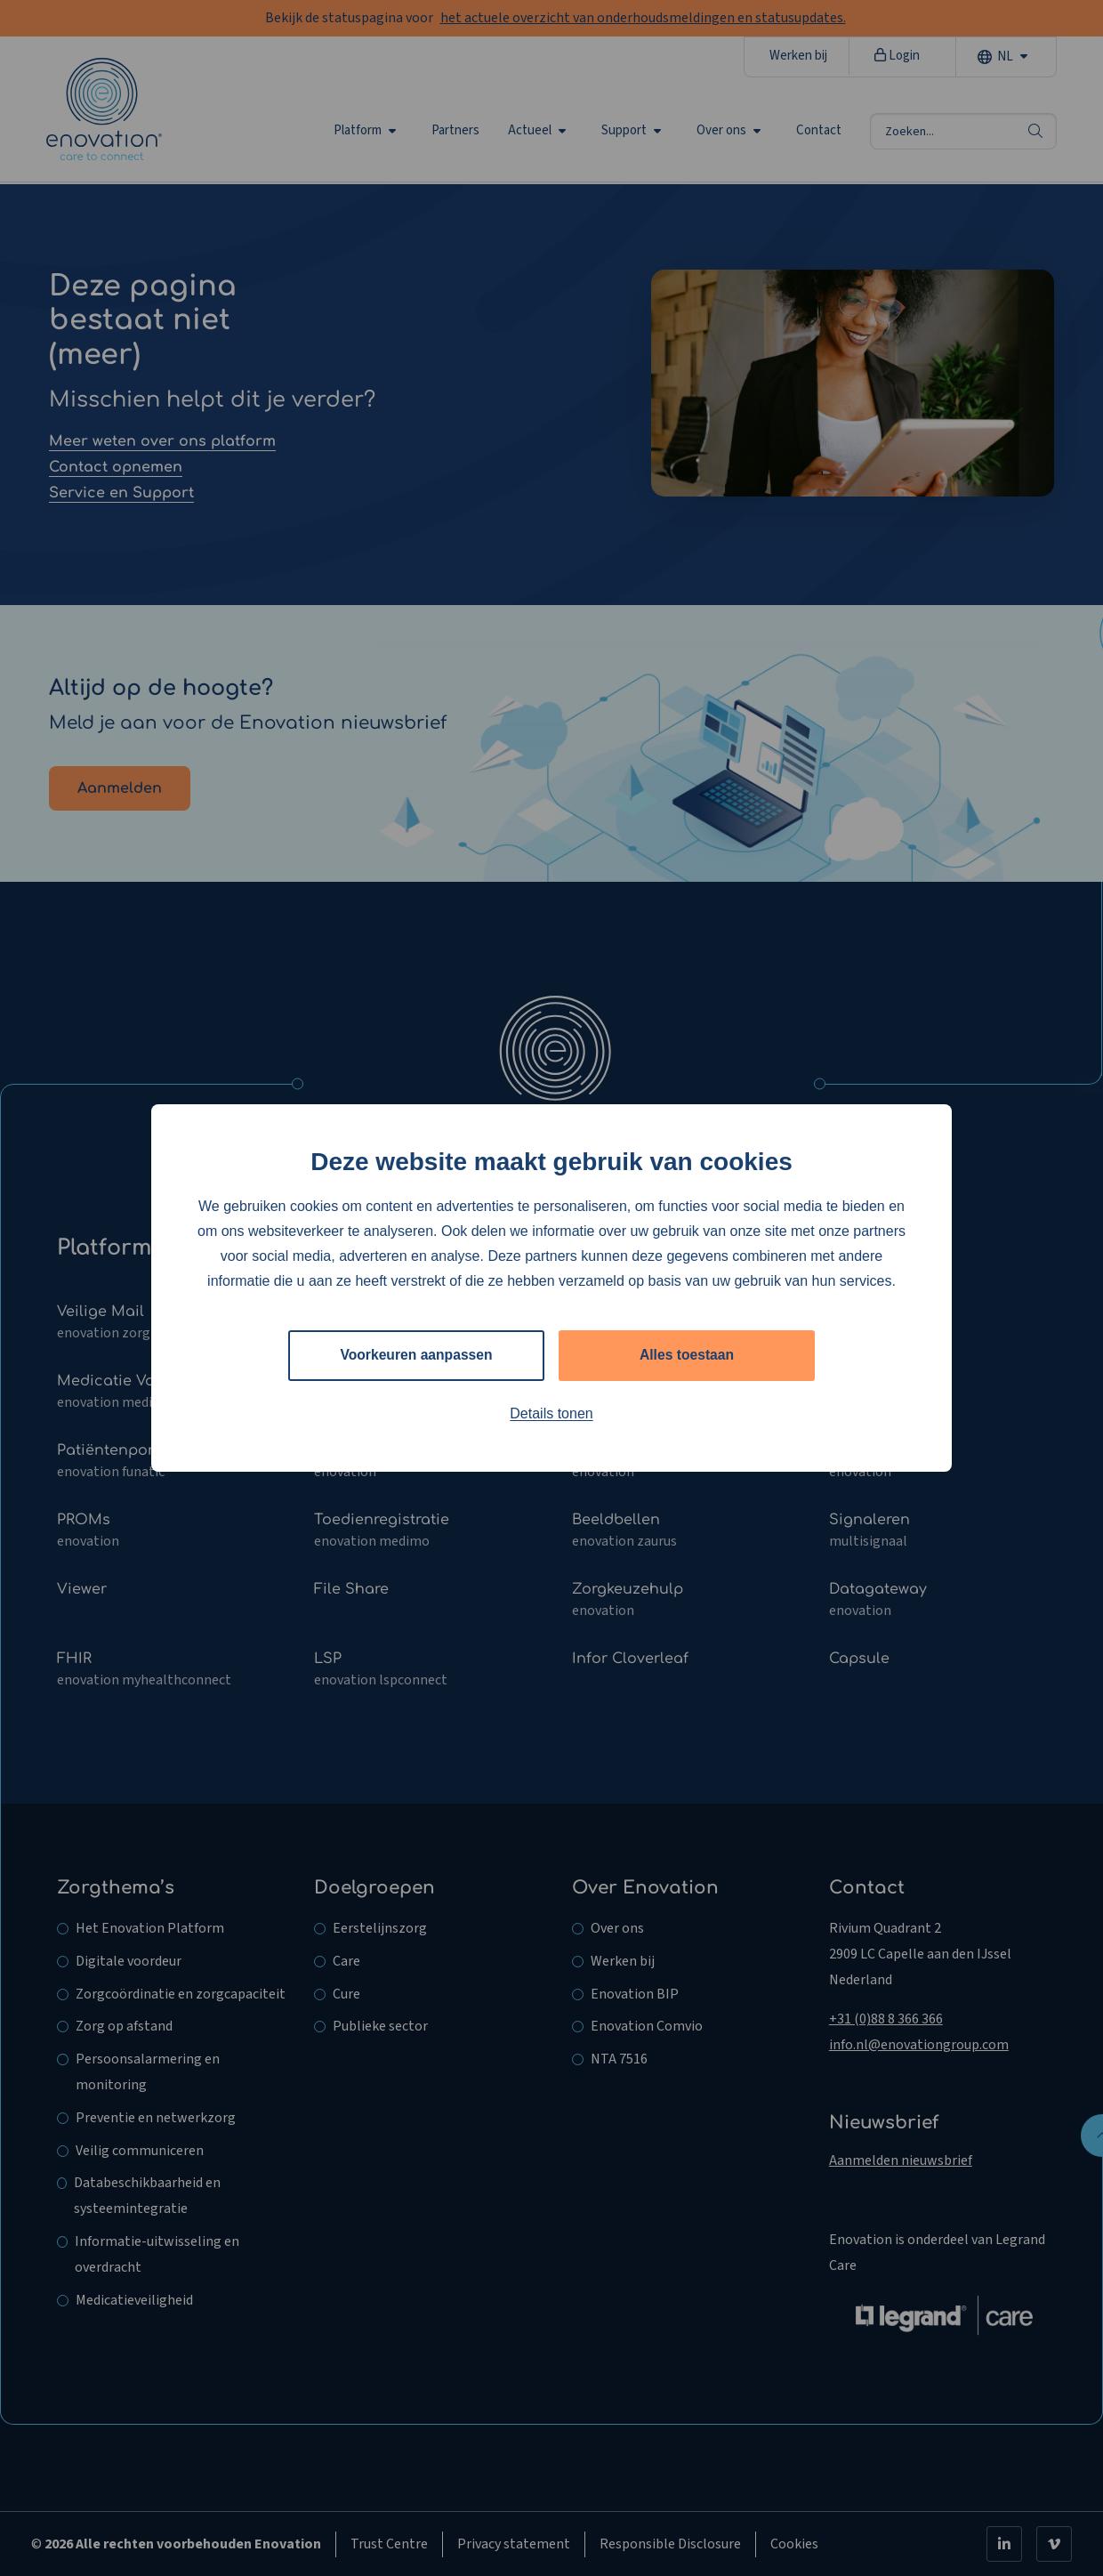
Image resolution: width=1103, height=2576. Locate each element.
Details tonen (551, 1413)
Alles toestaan (687, 1354)
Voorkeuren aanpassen (417, 1354)
